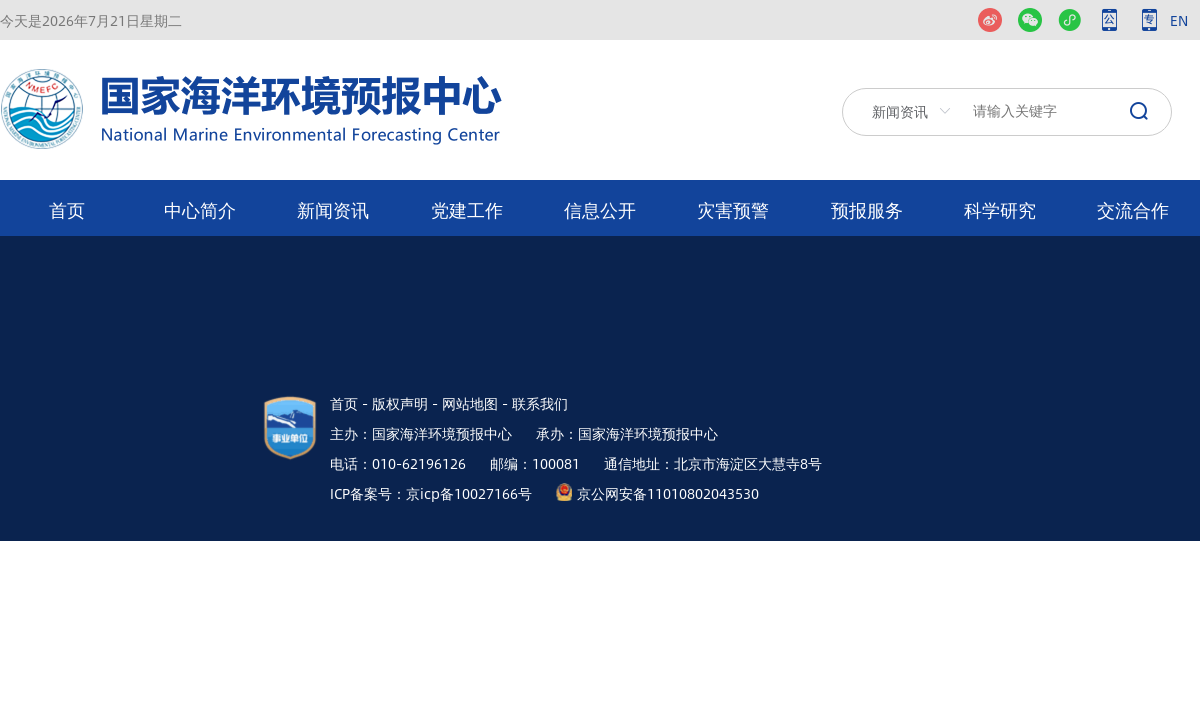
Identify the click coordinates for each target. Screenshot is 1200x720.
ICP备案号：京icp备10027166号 (431, 493)
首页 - (349, 403)
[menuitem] (66, 208)
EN (1179, 20)
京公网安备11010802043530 (668, 493)
